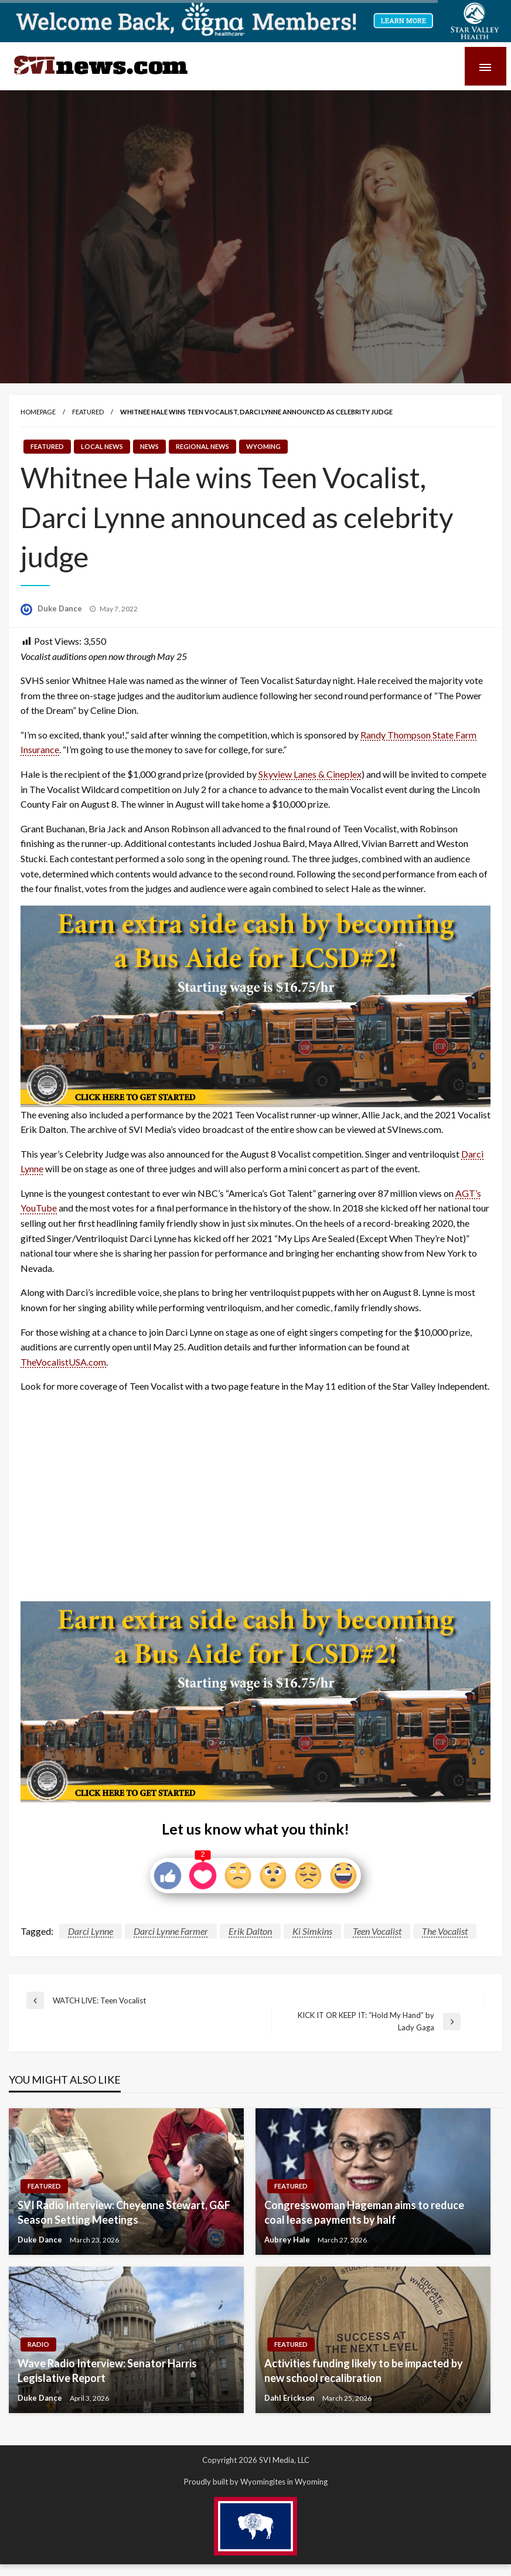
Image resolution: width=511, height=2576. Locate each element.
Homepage (38, 412)
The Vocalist (445, 1931)
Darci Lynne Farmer (171, 1931)
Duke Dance (61, 608)
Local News (102, 446)
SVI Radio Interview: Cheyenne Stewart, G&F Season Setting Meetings (124, 2212)
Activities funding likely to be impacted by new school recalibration (363, 2370)
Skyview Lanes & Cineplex (310, 774)
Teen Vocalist (377, 1931)
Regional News (202, 446)
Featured (88, 412)
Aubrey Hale (288, 2239)
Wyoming (263, 446)
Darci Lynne (90, 1931)
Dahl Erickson (290, 2398)
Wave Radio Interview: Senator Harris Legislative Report (107, 2370)
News (149, 446)
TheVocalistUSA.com (63, 1361)
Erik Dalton (250, 1931)
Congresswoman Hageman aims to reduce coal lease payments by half (364, 2212)
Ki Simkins (312, 1931)
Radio (38, 2344)
